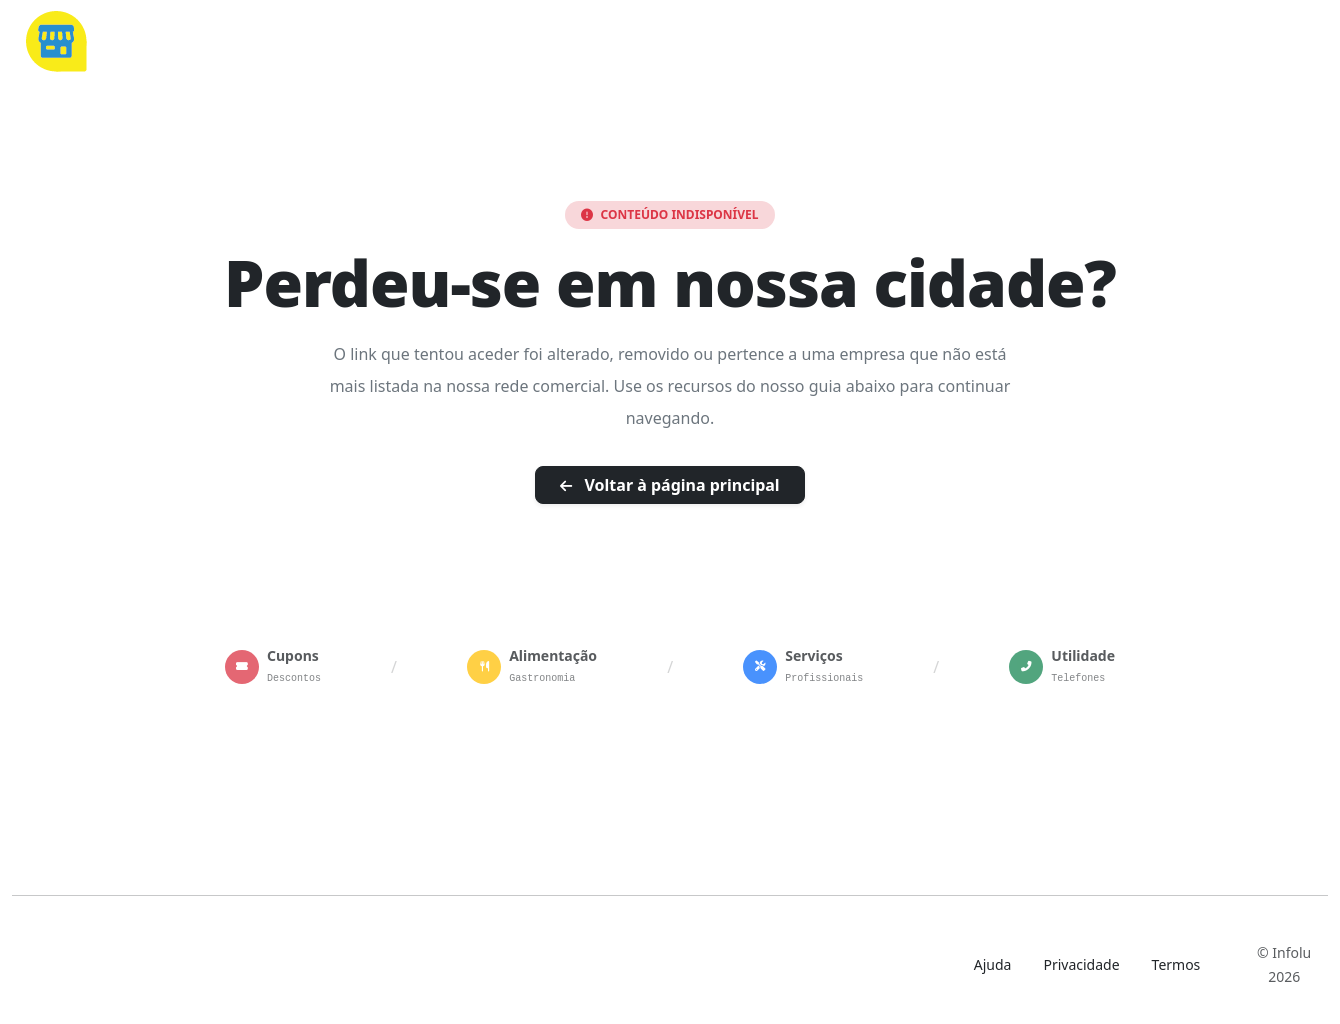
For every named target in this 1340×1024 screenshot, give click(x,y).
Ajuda (993, 964)
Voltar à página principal (669, 485)
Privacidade (1081, 964)
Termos (1176, 964)
